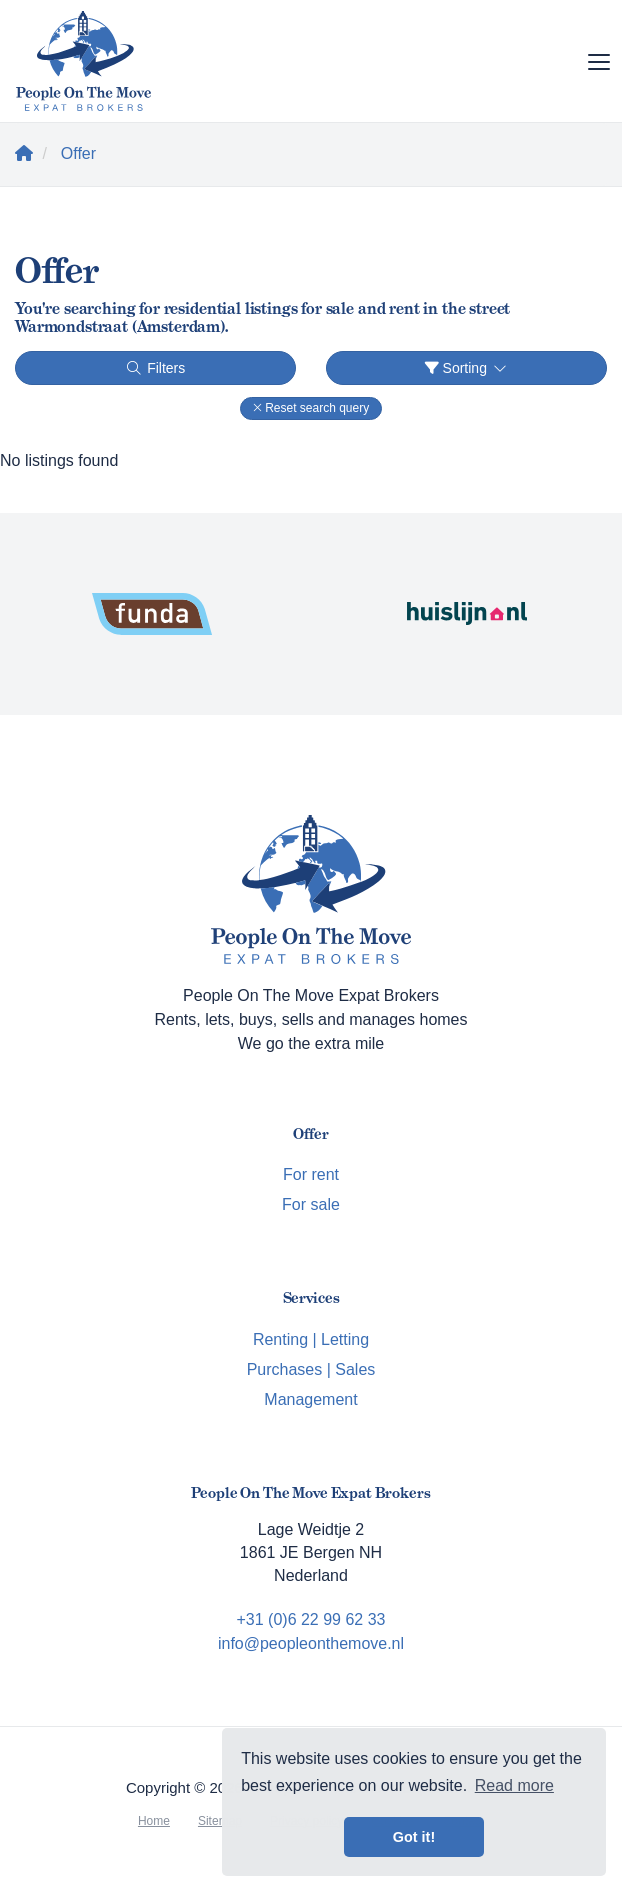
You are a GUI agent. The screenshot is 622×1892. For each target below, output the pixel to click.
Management (310, 1399)
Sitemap (220, 1821)
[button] (311, 408)
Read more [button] (514, 1785)
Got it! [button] (414, 1837)
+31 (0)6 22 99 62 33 (310, 1619)
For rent (311, 1174)
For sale (311, 1204)
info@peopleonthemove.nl (311, 1643)
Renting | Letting (311, 1339)
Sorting (467, 368)
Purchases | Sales (311, 1369)
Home (154, 1821)
